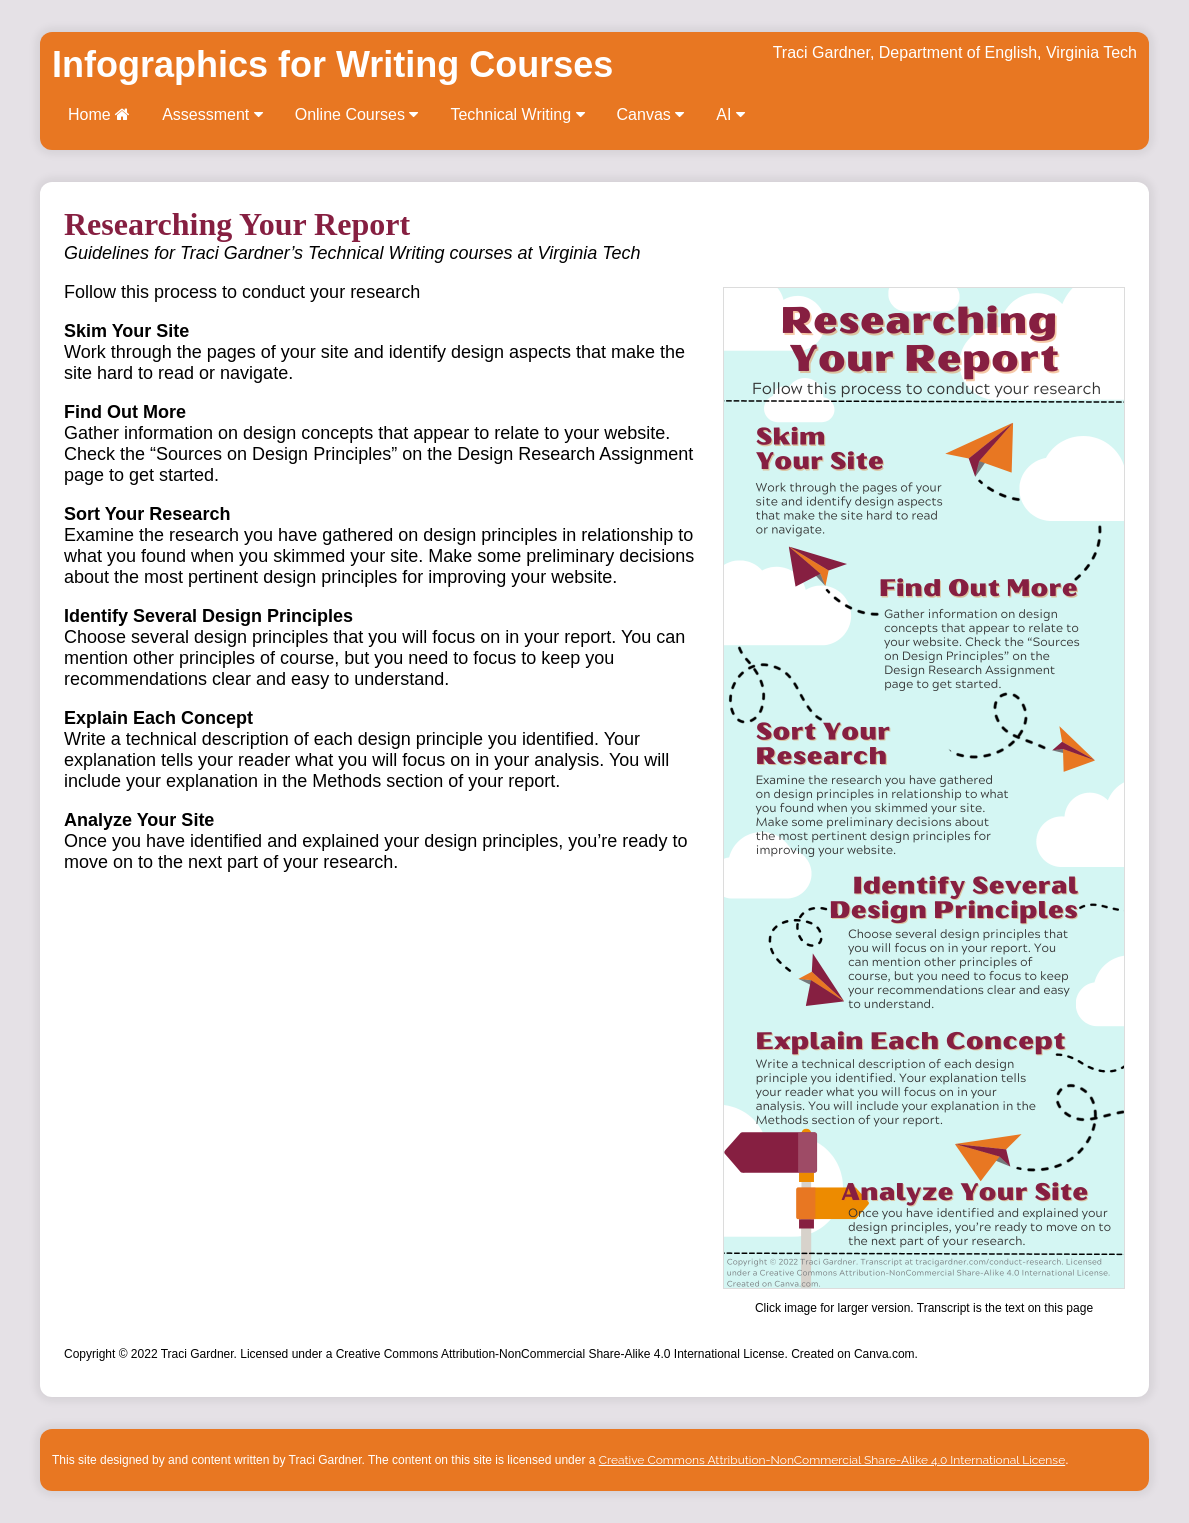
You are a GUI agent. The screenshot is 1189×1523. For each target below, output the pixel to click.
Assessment (212, 114)
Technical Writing (517, 114)
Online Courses (357, 114)
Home (99, 114)
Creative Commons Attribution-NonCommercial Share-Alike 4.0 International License (832, 1460)
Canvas (651, 114)
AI (730, 114)
